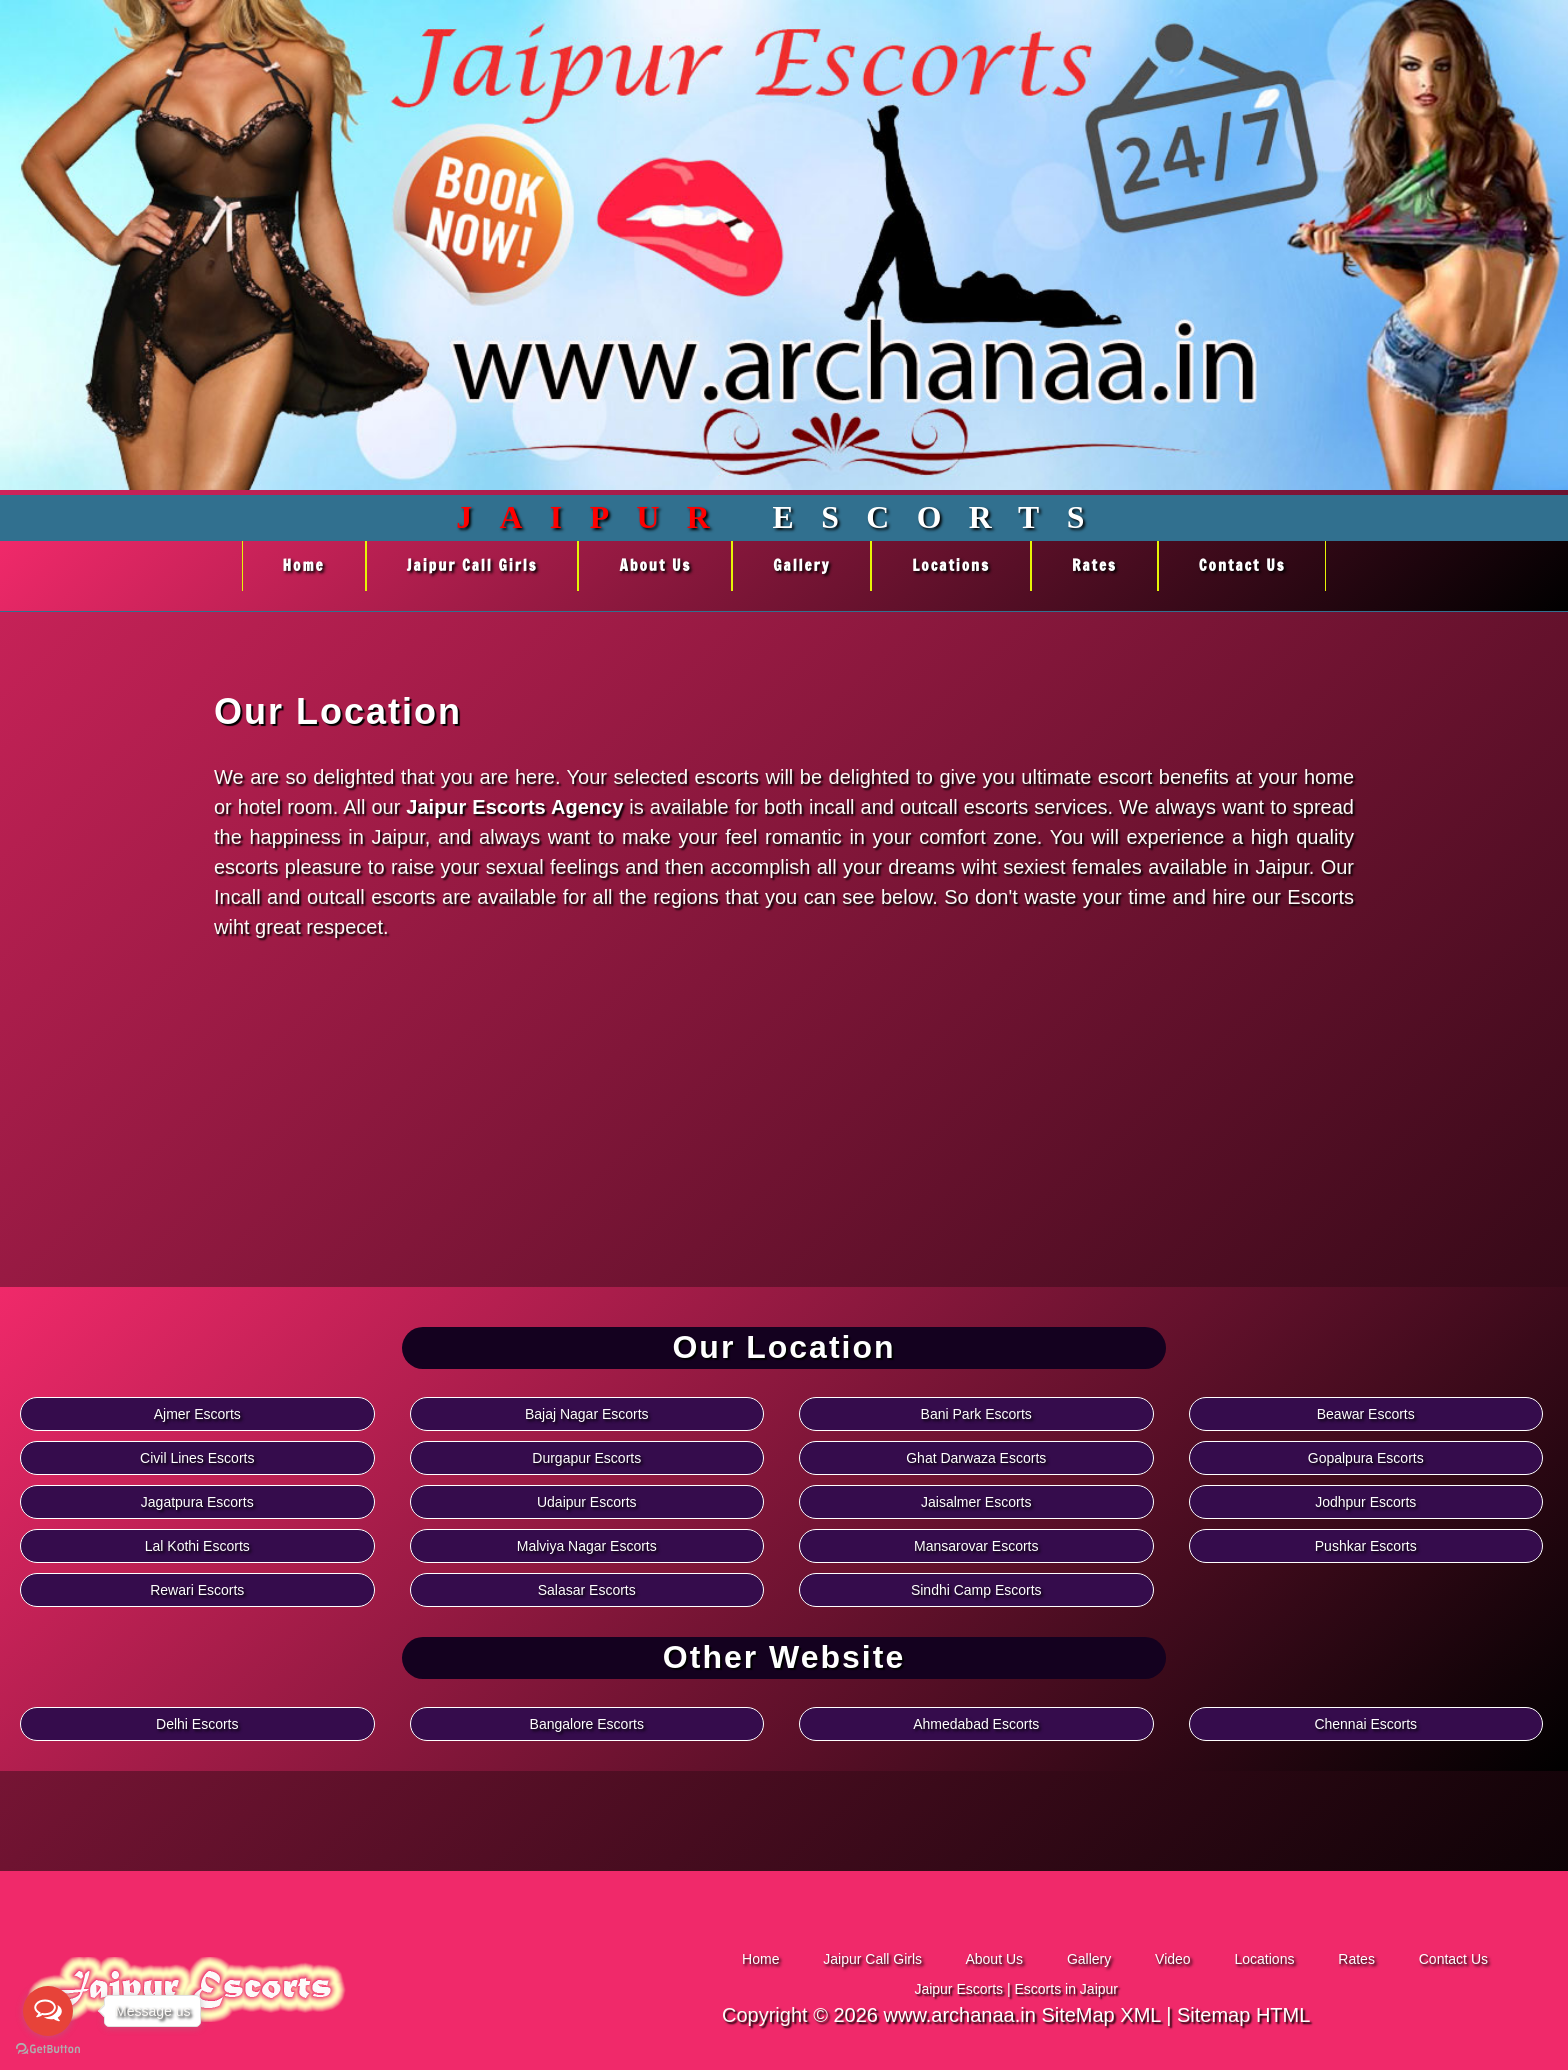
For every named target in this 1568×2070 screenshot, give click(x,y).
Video (1174, 1959)
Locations (951, 565)
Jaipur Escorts (958, 1989)
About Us (655, 565)
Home (304, 565)
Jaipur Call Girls (472, 565)
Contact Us (1242, 565)
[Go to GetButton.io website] (48, 2049)
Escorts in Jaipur (1066, 1989)
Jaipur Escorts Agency (514, 807)
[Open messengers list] (48, 2011)
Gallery (801, 565)
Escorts (784, 517)
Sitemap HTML (1243, 2015)
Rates (1094, 565)
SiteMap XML (1100, 2015)
